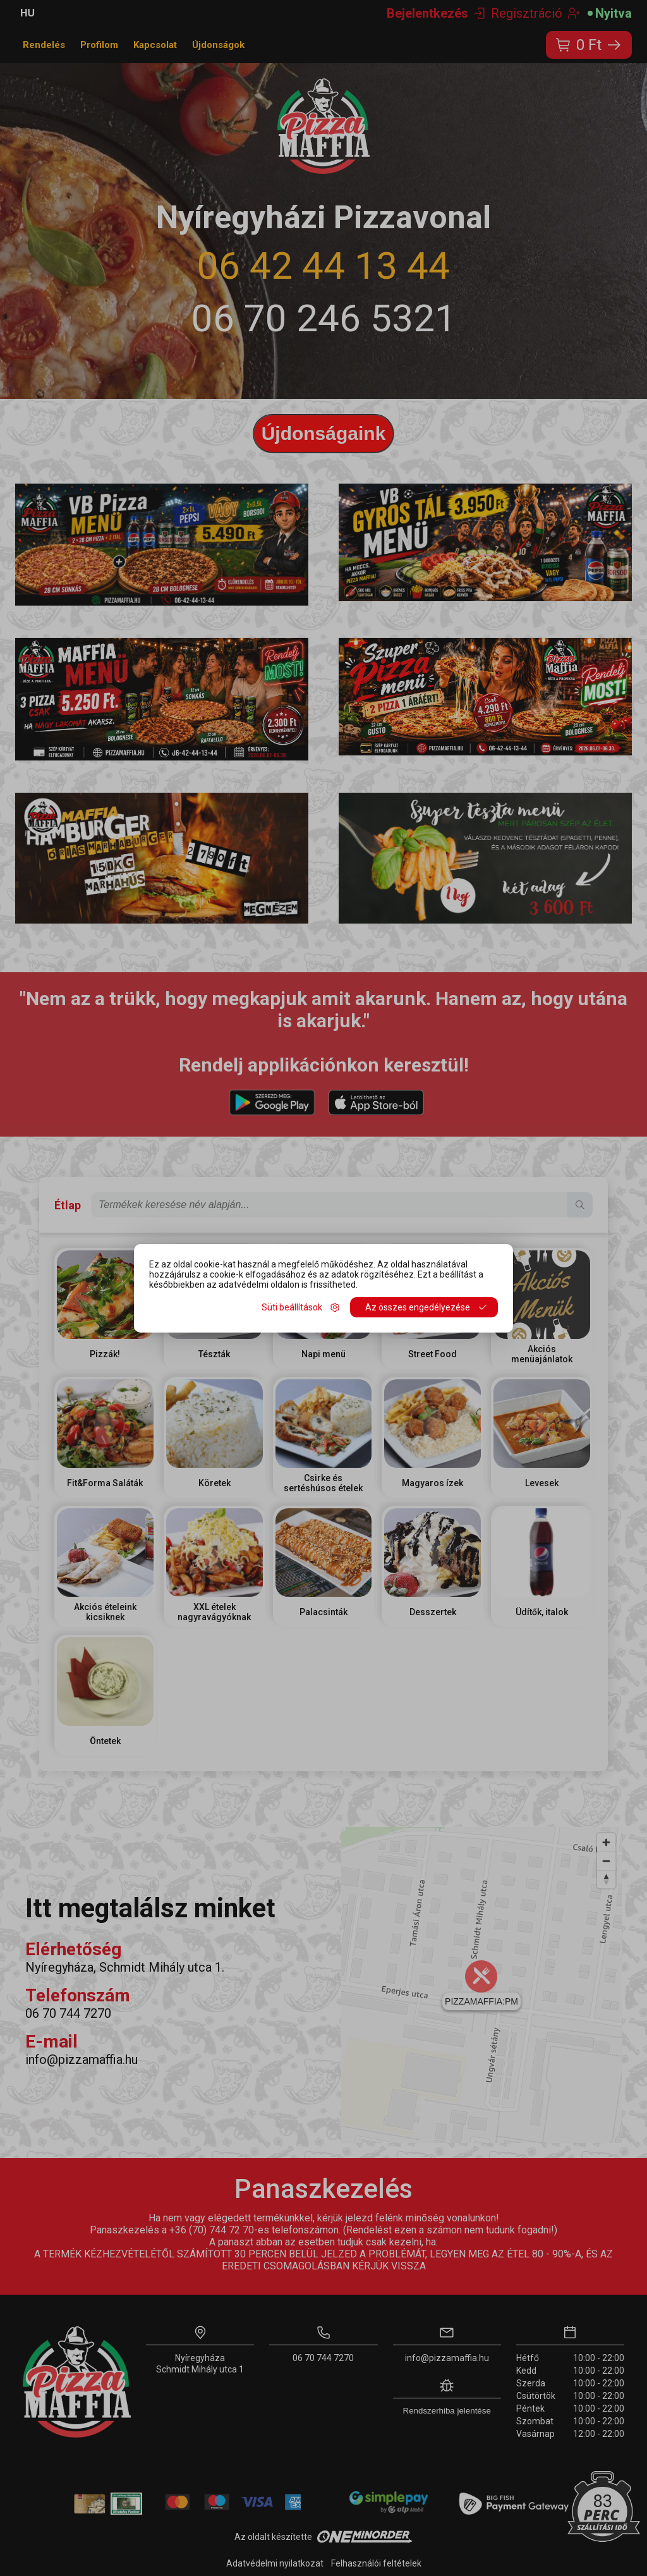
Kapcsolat (155, 45)
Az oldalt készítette (323, 2536)
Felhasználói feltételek (376, 2563)
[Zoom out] (606, 1861)
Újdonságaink (324, 433)
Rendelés (44, 45)
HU (27, 13)
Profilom (99, 45)
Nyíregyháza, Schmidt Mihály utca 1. (124, 1967)
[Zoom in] (606, 1842)
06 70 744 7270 (68, 2013)
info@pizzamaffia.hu (81, 2059)
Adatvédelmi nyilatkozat (275, 2563)
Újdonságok (218, 45)
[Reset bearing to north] (606, 1879)
